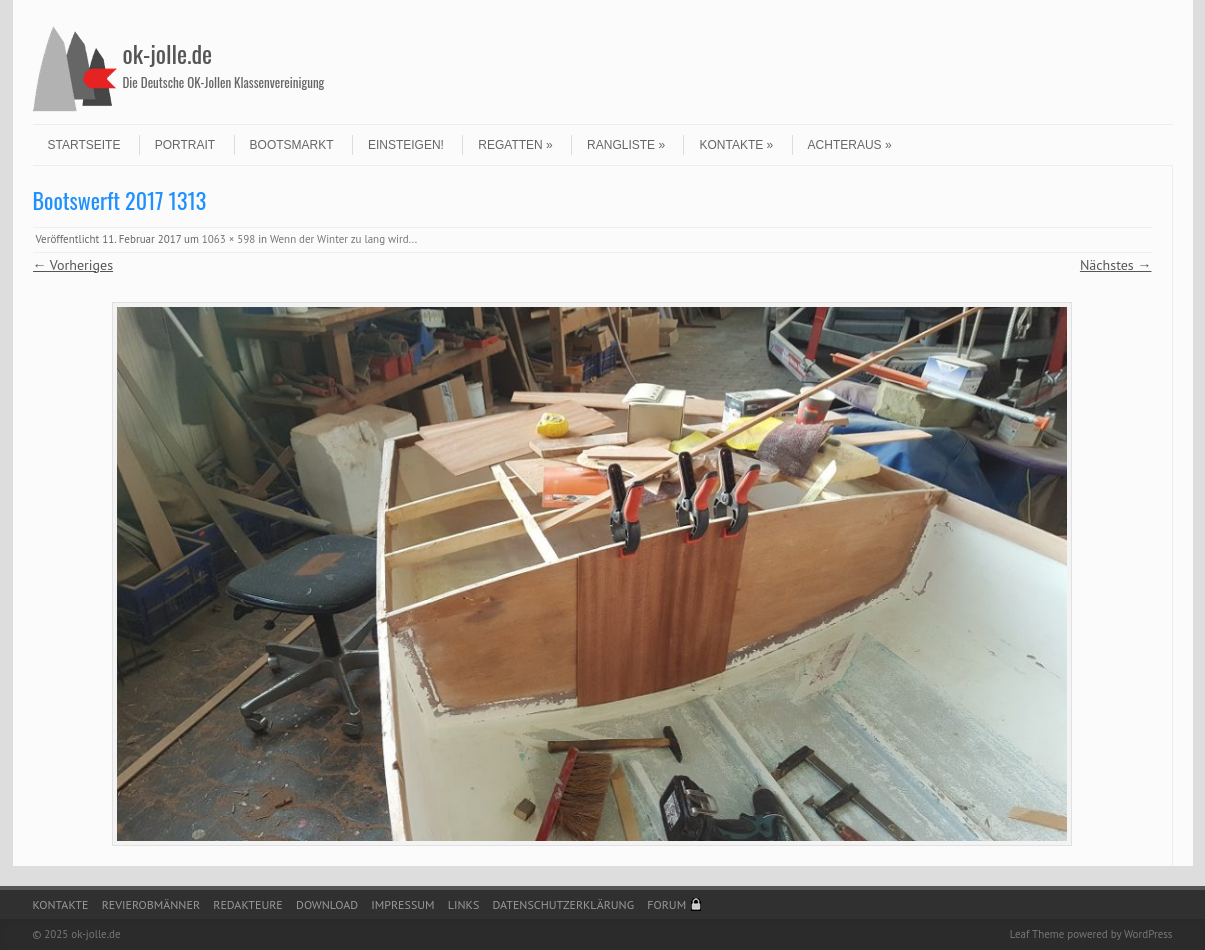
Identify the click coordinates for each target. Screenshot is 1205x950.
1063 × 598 (228, 239)
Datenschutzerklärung (564, 904)
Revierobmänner (151, 904)
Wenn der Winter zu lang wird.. (342, 239)
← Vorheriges (73, 265)
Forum (666, 904)
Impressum (402, 904)
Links (463, 904)
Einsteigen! (406, 145)
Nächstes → (1116, 265)
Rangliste (626, 145)
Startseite (84, 145)
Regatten (515, 145)
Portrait (185, 145)
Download (327, 904)
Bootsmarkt (292, 145)
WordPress (1148, 934)
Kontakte (736, 145)
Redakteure (248, 904)
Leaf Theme (1037, 934)
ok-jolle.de (168, 53)
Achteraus (850, 145)
